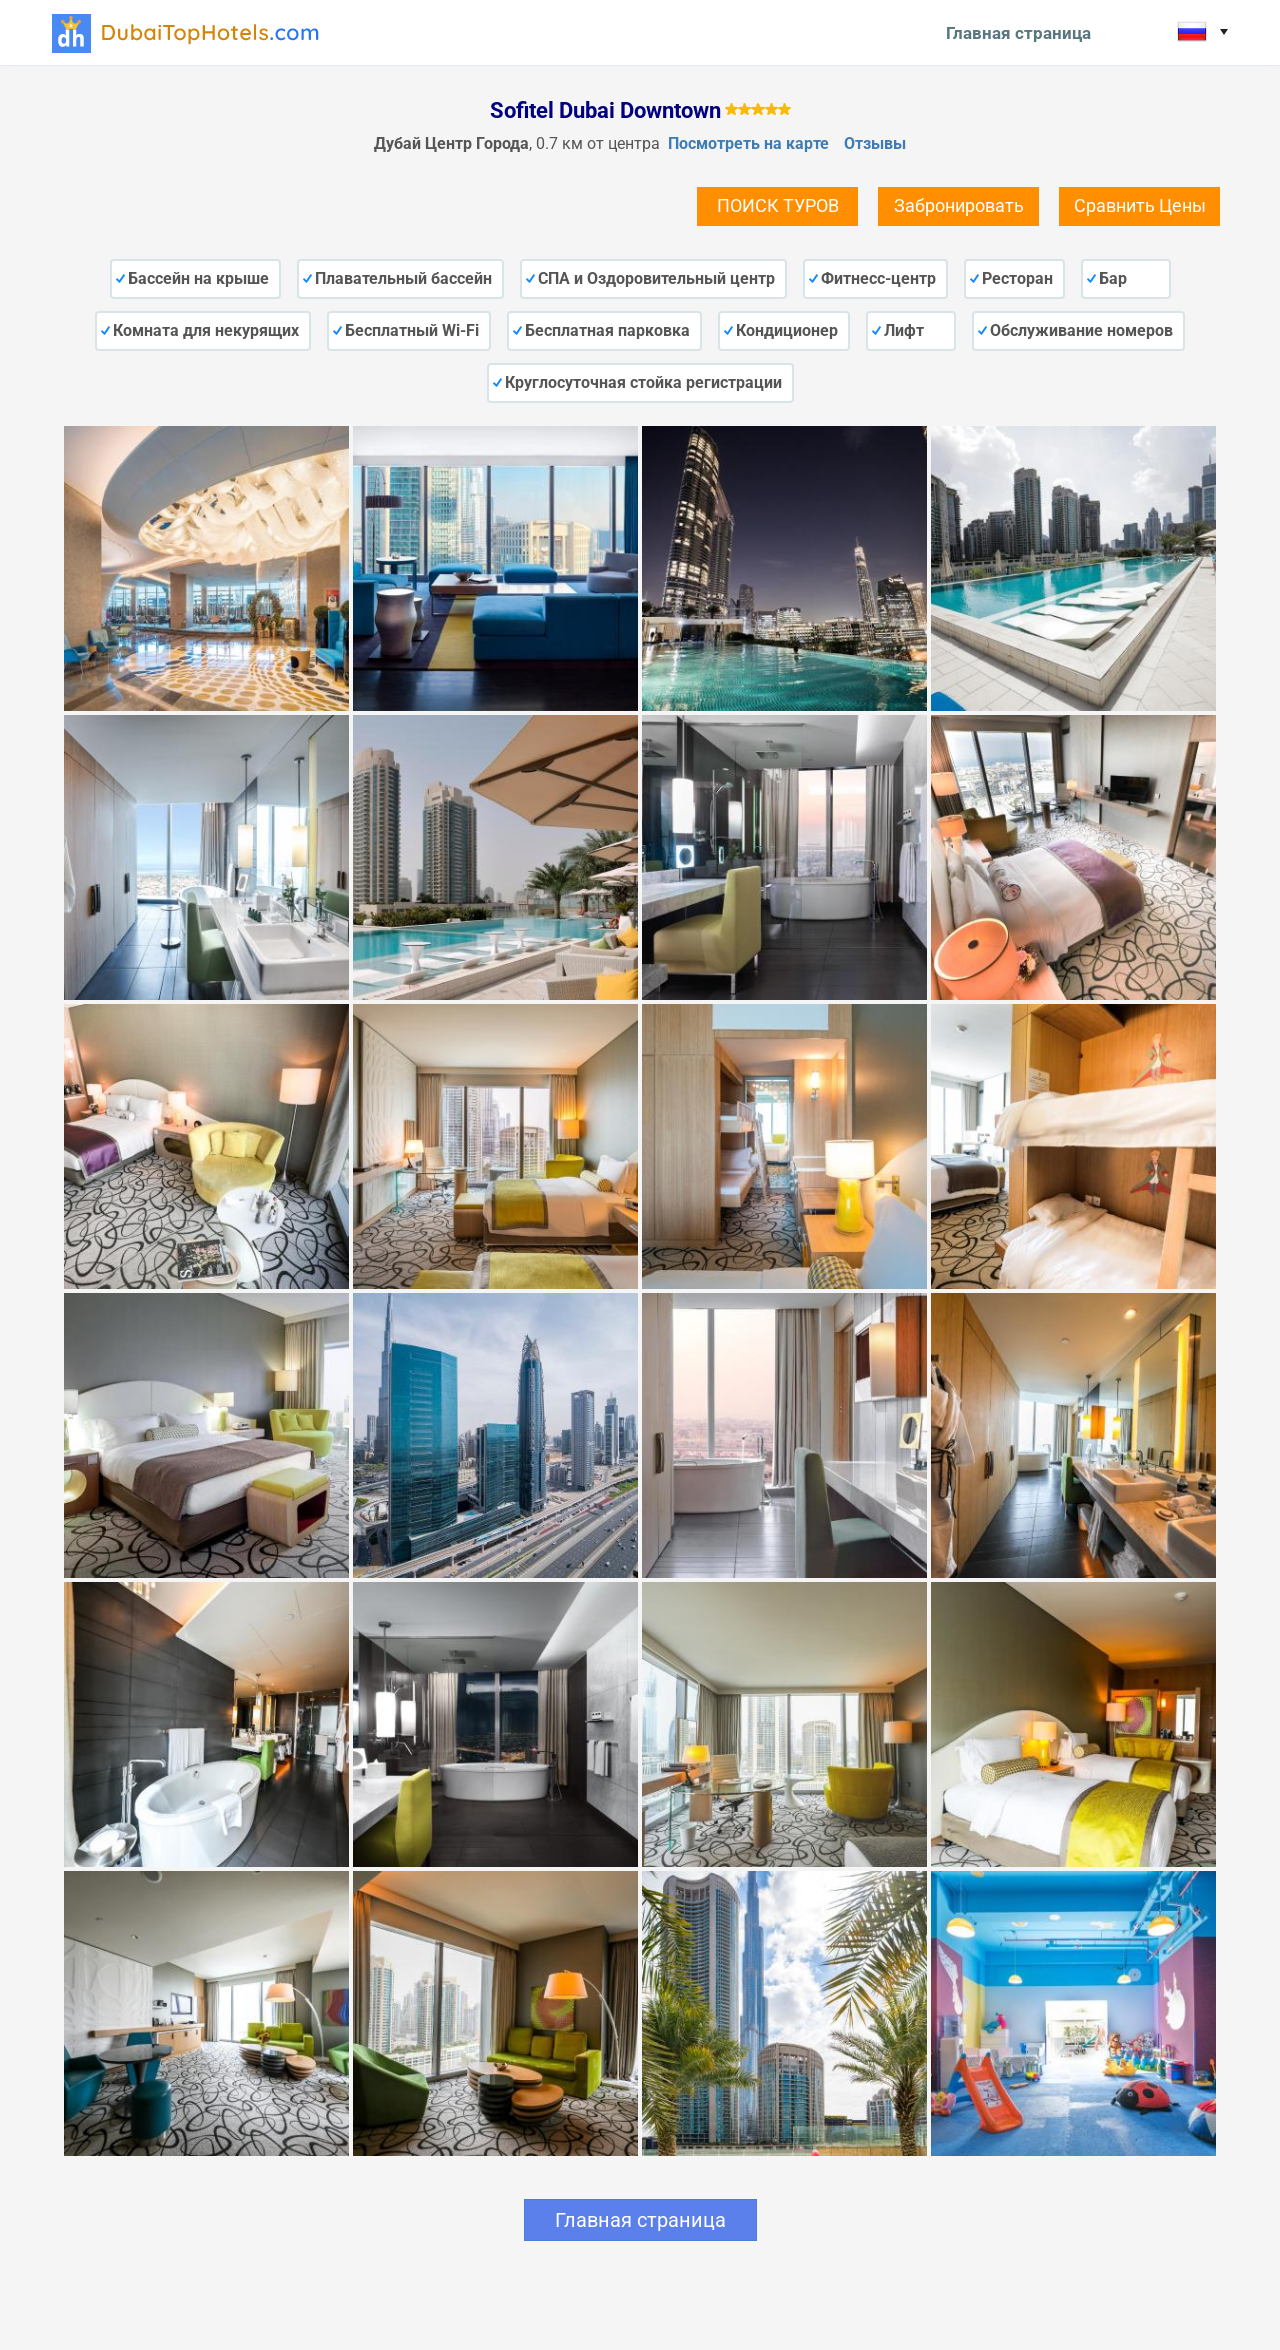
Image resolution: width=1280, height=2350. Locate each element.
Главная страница (1018, 33)
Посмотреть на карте (748, 143)
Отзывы (875, 143)
